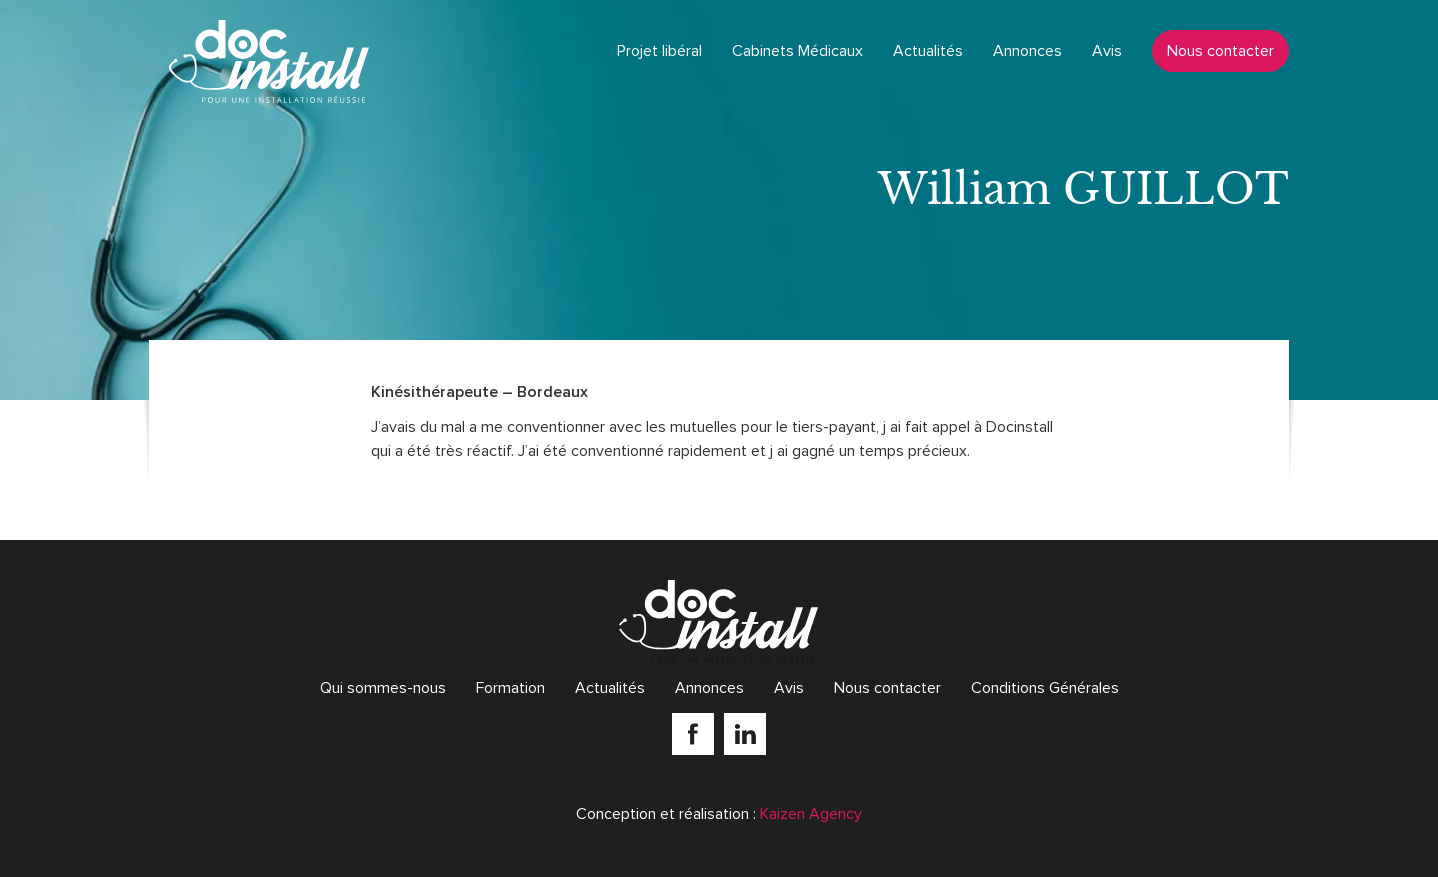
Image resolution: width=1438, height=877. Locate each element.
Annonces (1027, 51)
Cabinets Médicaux (797, 51)
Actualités (928, 51)
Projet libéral (659, 51)
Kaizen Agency (811, 814)
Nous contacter (1220, 51)
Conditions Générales (1045, 688)
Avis (1107, 51)
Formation (510, 688)
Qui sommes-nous (383, 688)
